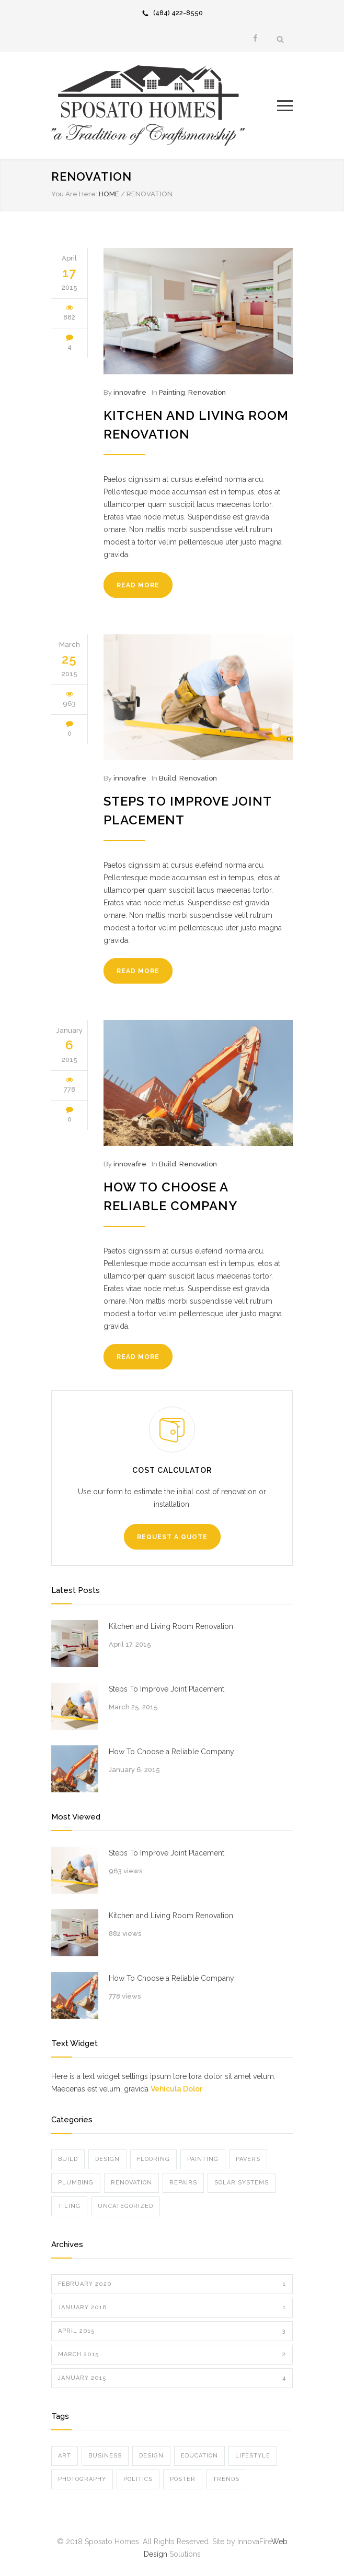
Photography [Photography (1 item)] (82, 2479)
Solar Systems (241, 2182)
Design (107, 2159)
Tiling (69, 2206)
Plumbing (76, 2182)
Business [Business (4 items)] (105, 2455)
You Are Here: (74, 194)
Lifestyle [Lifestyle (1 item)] (252, 2455)
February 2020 (172, 2284)
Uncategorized (125, 2206)
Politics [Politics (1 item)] (138, 2479)
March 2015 (172, 2354)
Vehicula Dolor (176, 2089)
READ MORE (138, 585)
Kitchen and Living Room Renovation (171, 1626)
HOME (109, 194)
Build (167, 778)
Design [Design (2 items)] (151, 2455)
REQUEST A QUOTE (172, 1537)
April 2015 (172, 2331)
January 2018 (172, 2307)
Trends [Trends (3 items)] (226, 2479)
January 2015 (172, 2378)
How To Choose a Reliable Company (171, 1751)
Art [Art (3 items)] (64, 2455)
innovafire (129, 392)
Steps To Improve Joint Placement (166, 1689)
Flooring (153, 2159)
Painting (172, 392)
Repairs (183, 2182)
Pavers (248, 2159)
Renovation (207, 392)
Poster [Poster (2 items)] (183, 2479)
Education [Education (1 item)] (199, 2455)
